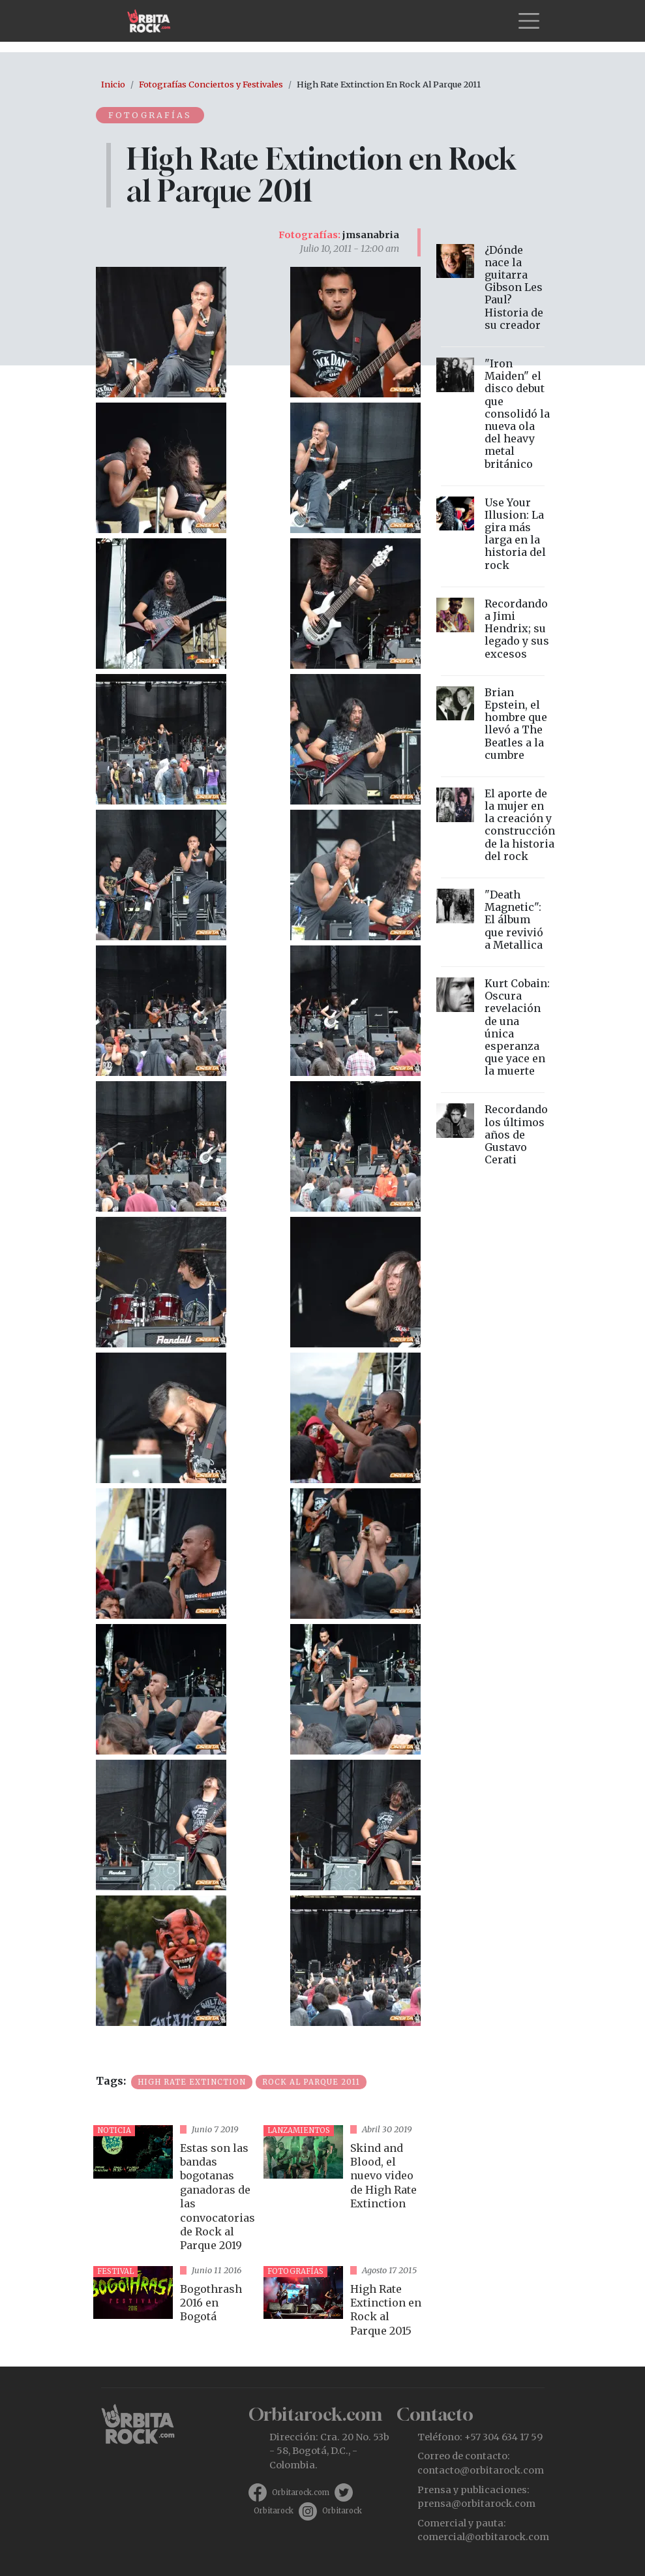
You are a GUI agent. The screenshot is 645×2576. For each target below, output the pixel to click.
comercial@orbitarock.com (483, 2537)
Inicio (113, 84)
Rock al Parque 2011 (311, 2082)
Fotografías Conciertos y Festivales (211, 84)
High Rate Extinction (192, 2082)
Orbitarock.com (300, 2492)
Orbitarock (273, 2510)
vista (173, 2190)
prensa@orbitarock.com (476, 2503)
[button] (161, 330)
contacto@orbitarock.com (480, 2470)
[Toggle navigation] (529, 21)
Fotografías (151, 115)
